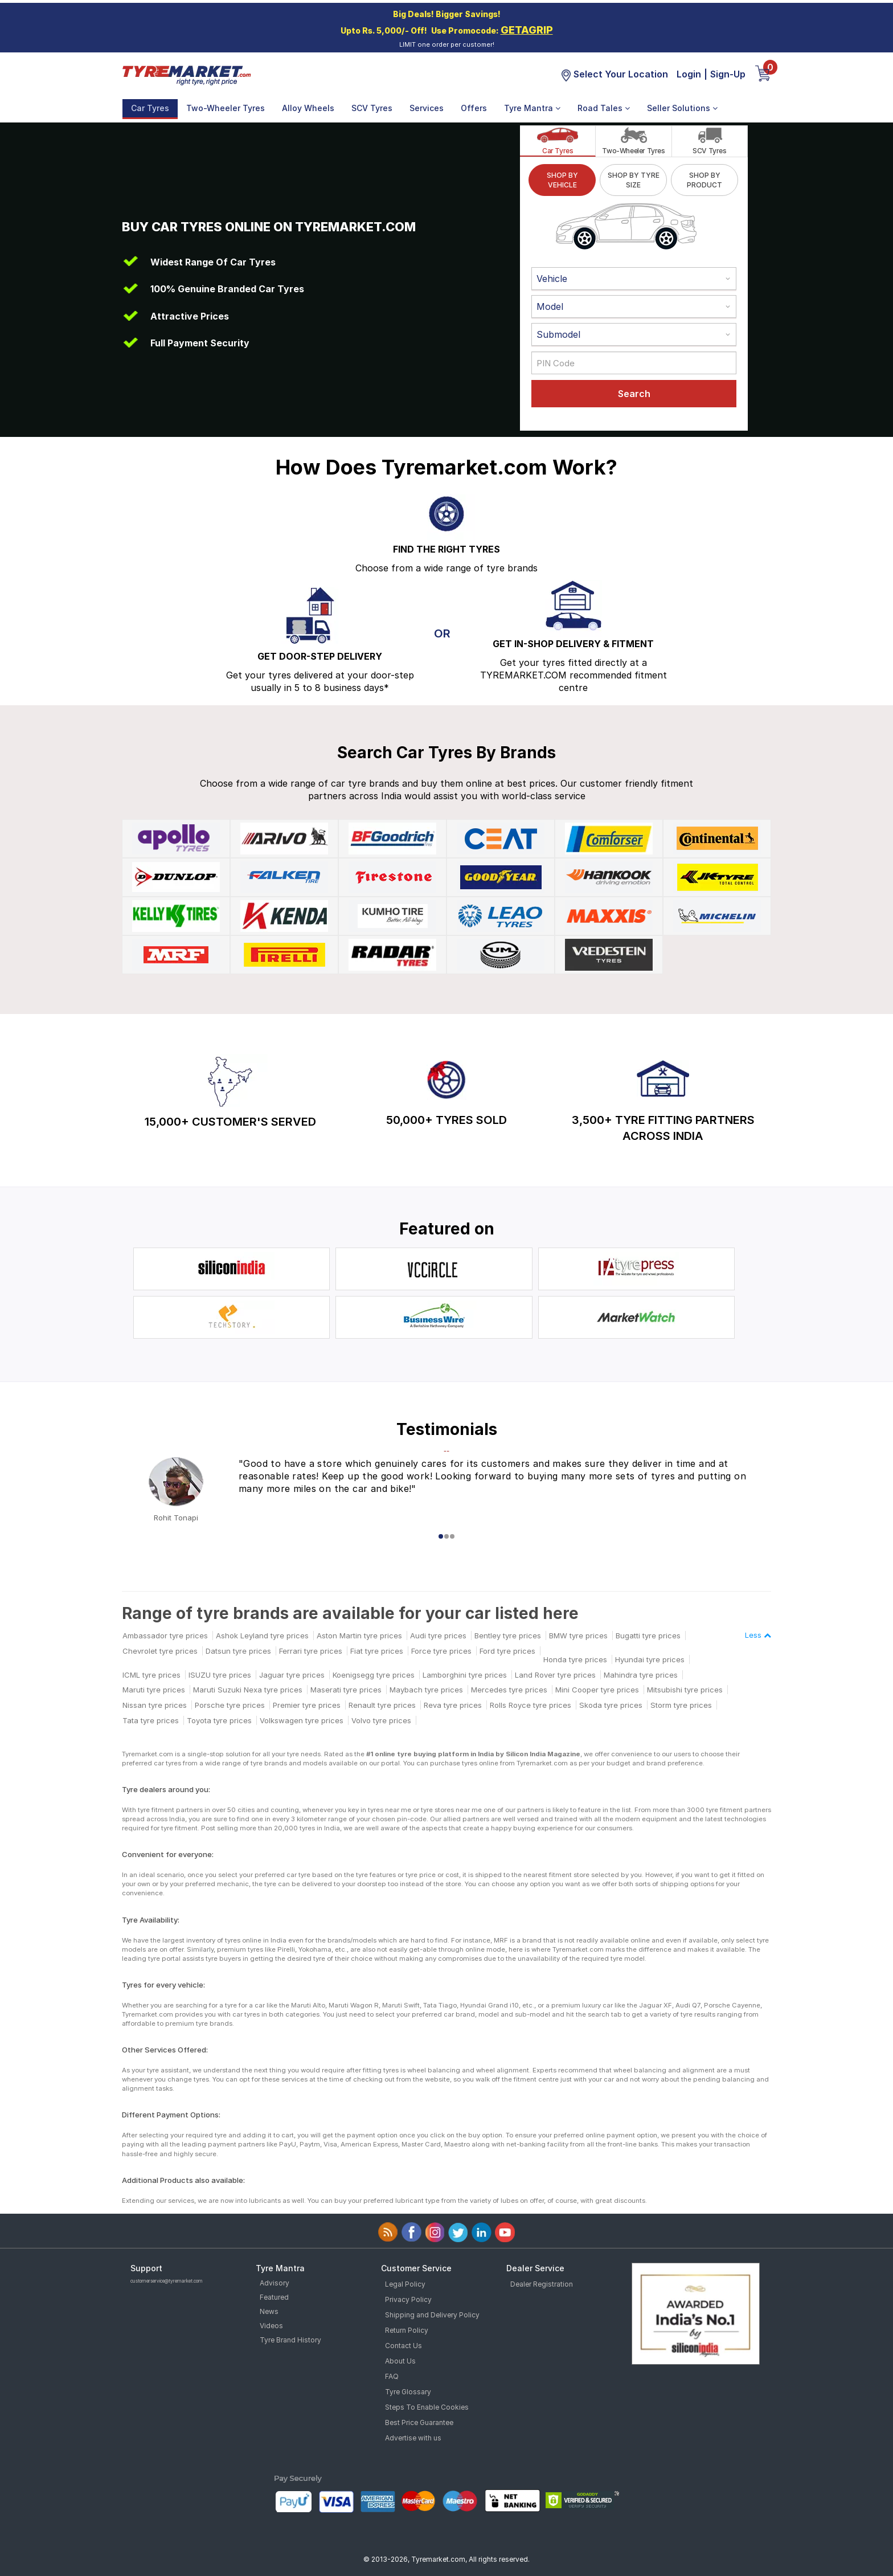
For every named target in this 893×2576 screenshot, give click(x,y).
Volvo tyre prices (381, 1720)
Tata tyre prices (150, 1720)
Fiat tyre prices (376, 1650)
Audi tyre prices (438, 1635)
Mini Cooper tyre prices (597, 1689)
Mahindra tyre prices (641, 1674)
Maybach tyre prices (426, 1689)
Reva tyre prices (453, 1705)
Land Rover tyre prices (555, 1674)
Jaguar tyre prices (292, 1674)
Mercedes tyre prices (509, 1689)
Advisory (274, 2283)
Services (426, 108)
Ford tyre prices (507, 1650)
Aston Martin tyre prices (359, 1635)
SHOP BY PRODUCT (704, 180)
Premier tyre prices (307, 1705)
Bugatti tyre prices (648, 1635)
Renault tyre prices (382, 1705)
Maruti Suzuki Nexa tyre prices (247, 1689)
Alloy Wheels (308, 108)
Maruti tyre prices (153, 1689)
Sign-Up (727, 74)
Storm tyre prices (681, 1705)
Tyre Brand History (290, 2340)
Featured (274, 2297)
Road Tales (603, 108)
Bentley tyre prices (507, 1635)
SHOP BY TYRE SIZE (633, 180)
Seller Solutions (682, 108)
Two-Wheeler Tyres (225, 108)
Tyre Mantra (532, 108)
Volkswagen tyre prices (301, 1720)
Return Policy (406, 2330)
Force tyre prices (441, 1650)
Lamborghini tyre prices (465, 1674)
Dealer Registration (541, 2284)
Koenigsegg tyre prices (374, 1674)
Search (634, 393)
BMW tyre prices (578, 1635)
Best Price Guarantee (419, 2422)
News (269, 2311)
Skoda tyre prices (610, 1705)
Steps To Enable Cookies (427, 2407)
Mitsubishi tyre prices (685, 1689)
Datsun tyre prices (238, 1650)
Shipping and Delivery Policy (432, 2315)
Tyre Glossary (408, 2391)
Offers (474, 108)
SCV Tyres (371, 108)
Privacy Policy (408, 2299)
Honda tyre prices (575, 1659)
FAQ (392, 2376)
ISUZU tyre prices (220, 1674)
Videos (271, 2325)
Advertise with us (413, 2438)
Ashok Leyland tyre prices (262, 1635)
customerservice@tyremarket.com (166, 2281)
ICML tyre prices (151, 1674)
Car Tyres (150, 108)
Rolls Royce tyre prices (530, 1705)
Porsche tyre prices (230, 1705)
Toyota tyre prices (219, 1720)
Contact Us (403, 2345)
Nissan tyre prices (154, 1705)
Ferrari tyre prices (310, 1650)
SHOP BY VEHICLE (562, 180)
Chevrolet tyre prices (160, 1650)
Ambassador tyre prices (165, 1635)
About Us (400, 2361)
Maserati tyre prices (346, 1689)
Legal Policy (405, 2284)
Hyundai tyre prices (650, 1659)
